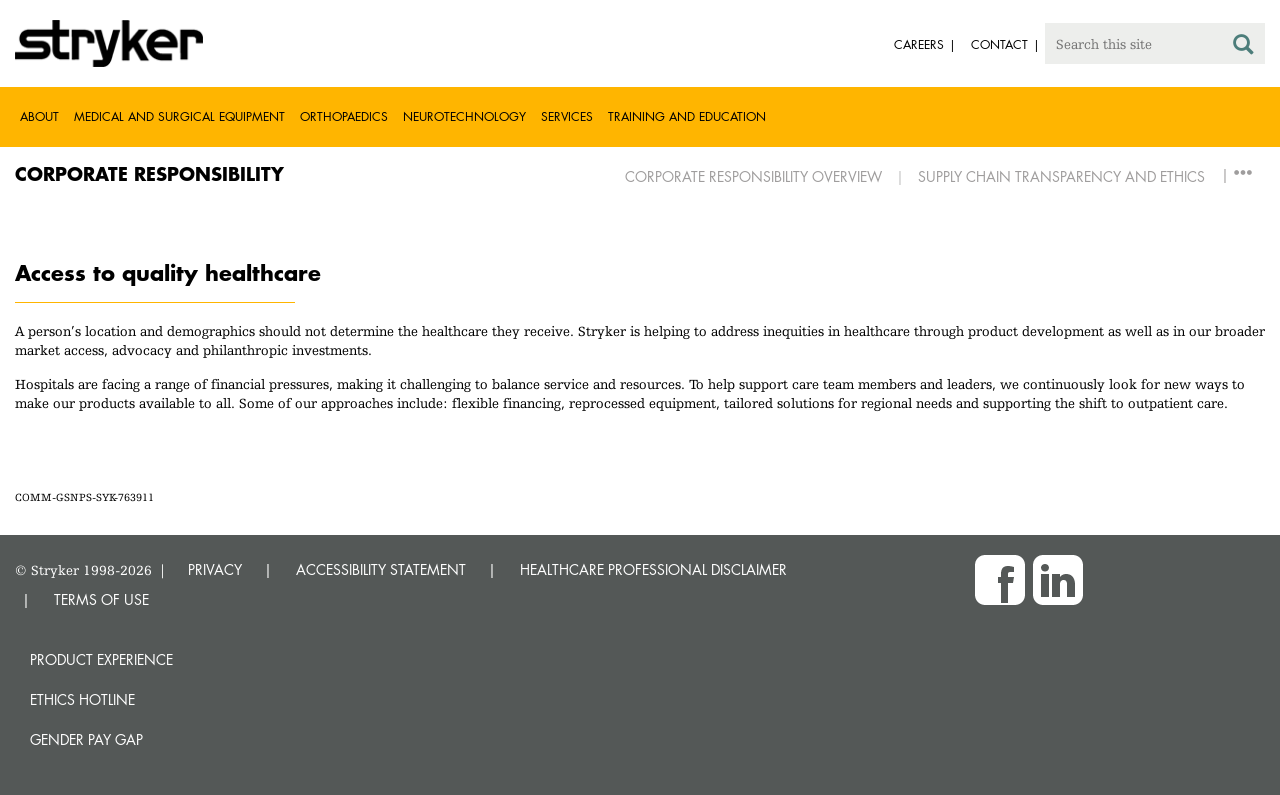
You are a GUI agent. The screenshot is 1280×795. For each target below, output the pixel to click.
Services (567, 116)
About (39, 116)
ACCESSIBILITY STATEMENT (381, 569)
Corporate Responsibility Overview (753, 176)
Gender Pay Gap (86, 739)
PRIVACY (215, 569)
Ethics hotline (82, 699)
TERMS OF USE (101, 599)
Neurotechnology (464, 116)
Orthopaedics (344, 116)
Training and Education (687, 116)
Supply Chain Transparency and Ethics (1061, 176)
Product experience (101, 659)
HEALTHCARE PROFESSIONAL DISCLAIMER (653, 569)
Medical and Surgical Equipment (179, 116)
